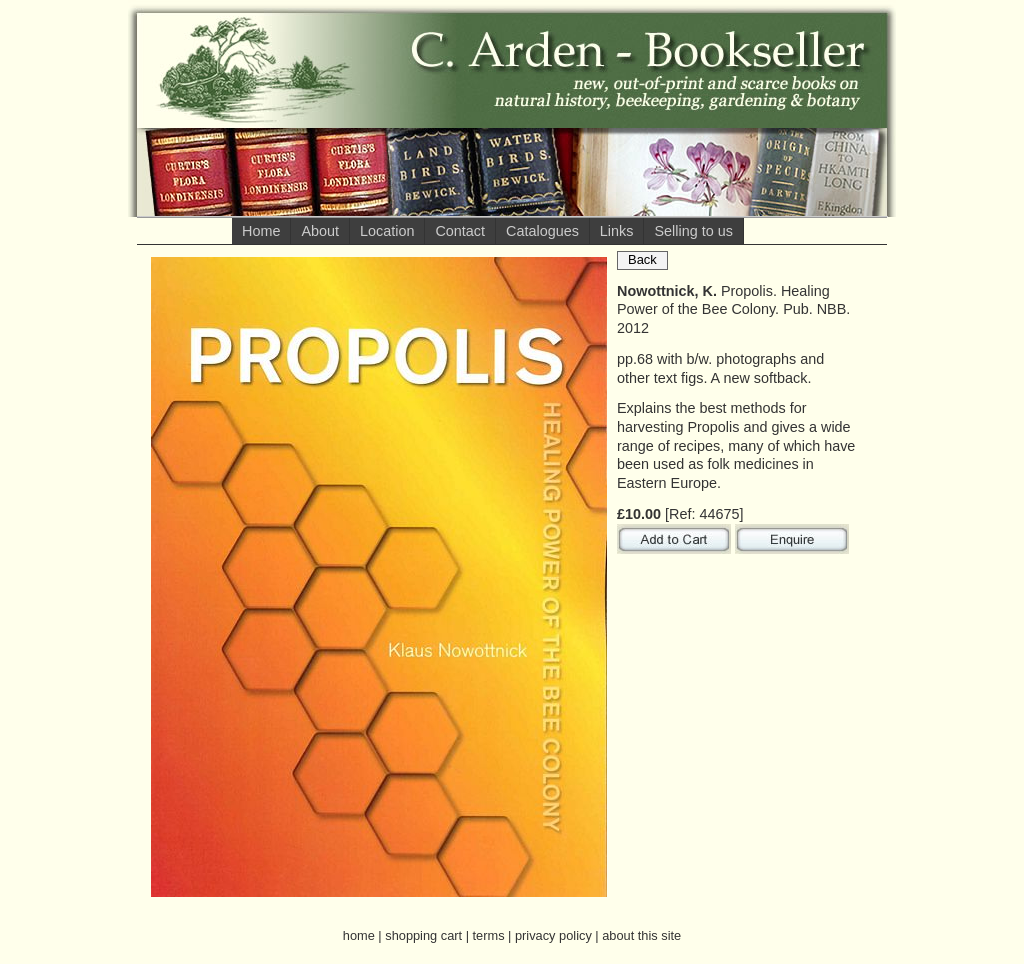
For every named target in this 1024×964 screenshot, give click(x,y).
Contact (460, 231)
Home (261, 231)
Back (642, 259)
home (359, 935)
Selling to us (693, 231)
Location (387, 231)
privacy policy (553, 935)
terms (489, 935)
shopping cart (423, 935)
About (320, 231)
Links (617, 231)
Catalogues (542, 231)
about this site (641, 935)
